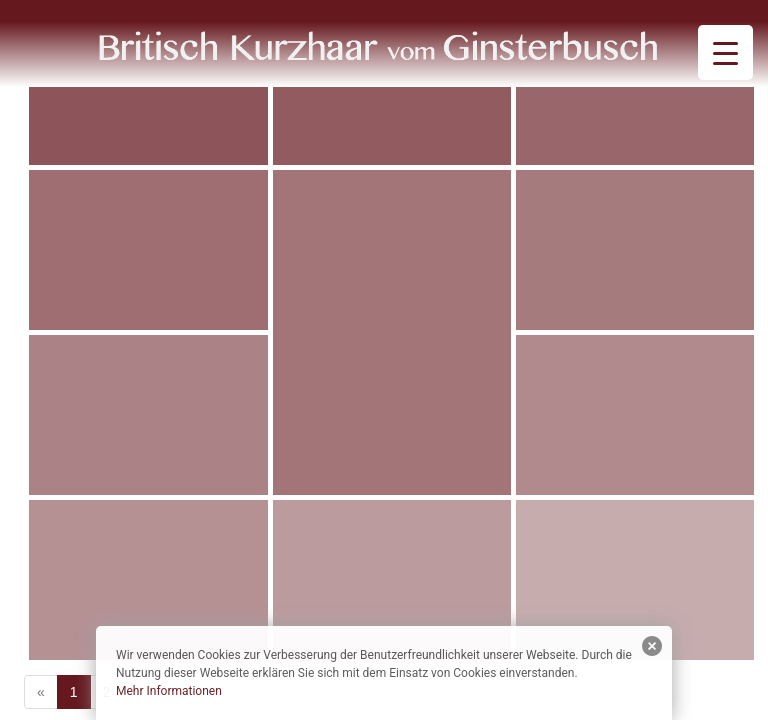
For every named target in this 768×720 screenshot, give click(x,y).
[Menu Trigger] (725, 52)
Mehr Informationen (169, 691)
